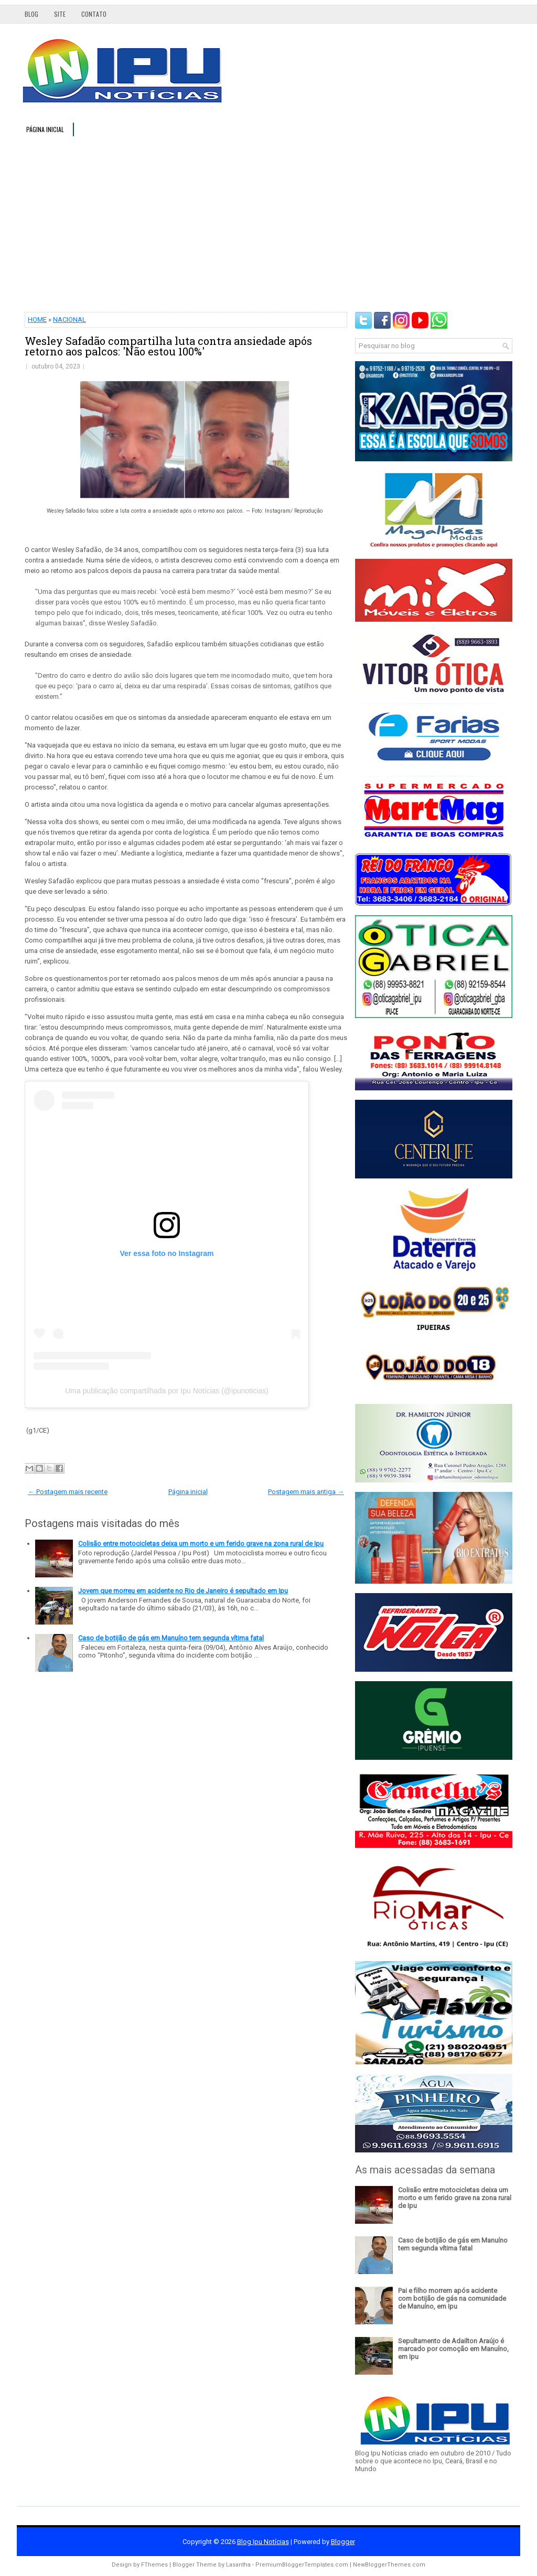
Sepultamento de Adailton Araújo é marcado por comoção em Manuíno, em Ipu (453, 2349)
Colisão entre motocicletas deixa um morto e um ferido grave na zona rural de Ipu (201, 1543)
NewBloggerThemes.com (389, 2564)
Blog (31, 13)
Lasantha (238, 2564)
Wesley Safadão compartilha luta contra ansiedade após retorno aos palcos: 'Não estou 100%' (168, 345)
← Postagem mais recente (68, 1492)
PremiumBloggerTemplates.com (301, 2564)
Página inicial (45, 129)
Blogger (343, 2542)
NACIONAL (69, 319)
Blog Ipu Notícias (263, 2542)
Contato (93, 13)
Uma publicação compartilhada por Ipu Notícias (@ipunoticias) (166, 1391)
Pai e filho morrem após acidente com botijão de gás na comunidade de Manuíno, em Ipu (452, 2298)
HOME (37, 319)
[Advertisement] (268, 222)
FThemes (154, 2564)
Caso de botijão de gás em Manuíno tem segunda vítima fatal (171, 1638)
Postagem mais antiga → (306, 1492)
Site (60, 13)
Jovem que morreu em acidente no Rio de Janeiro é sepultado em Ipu (183, 1591)
